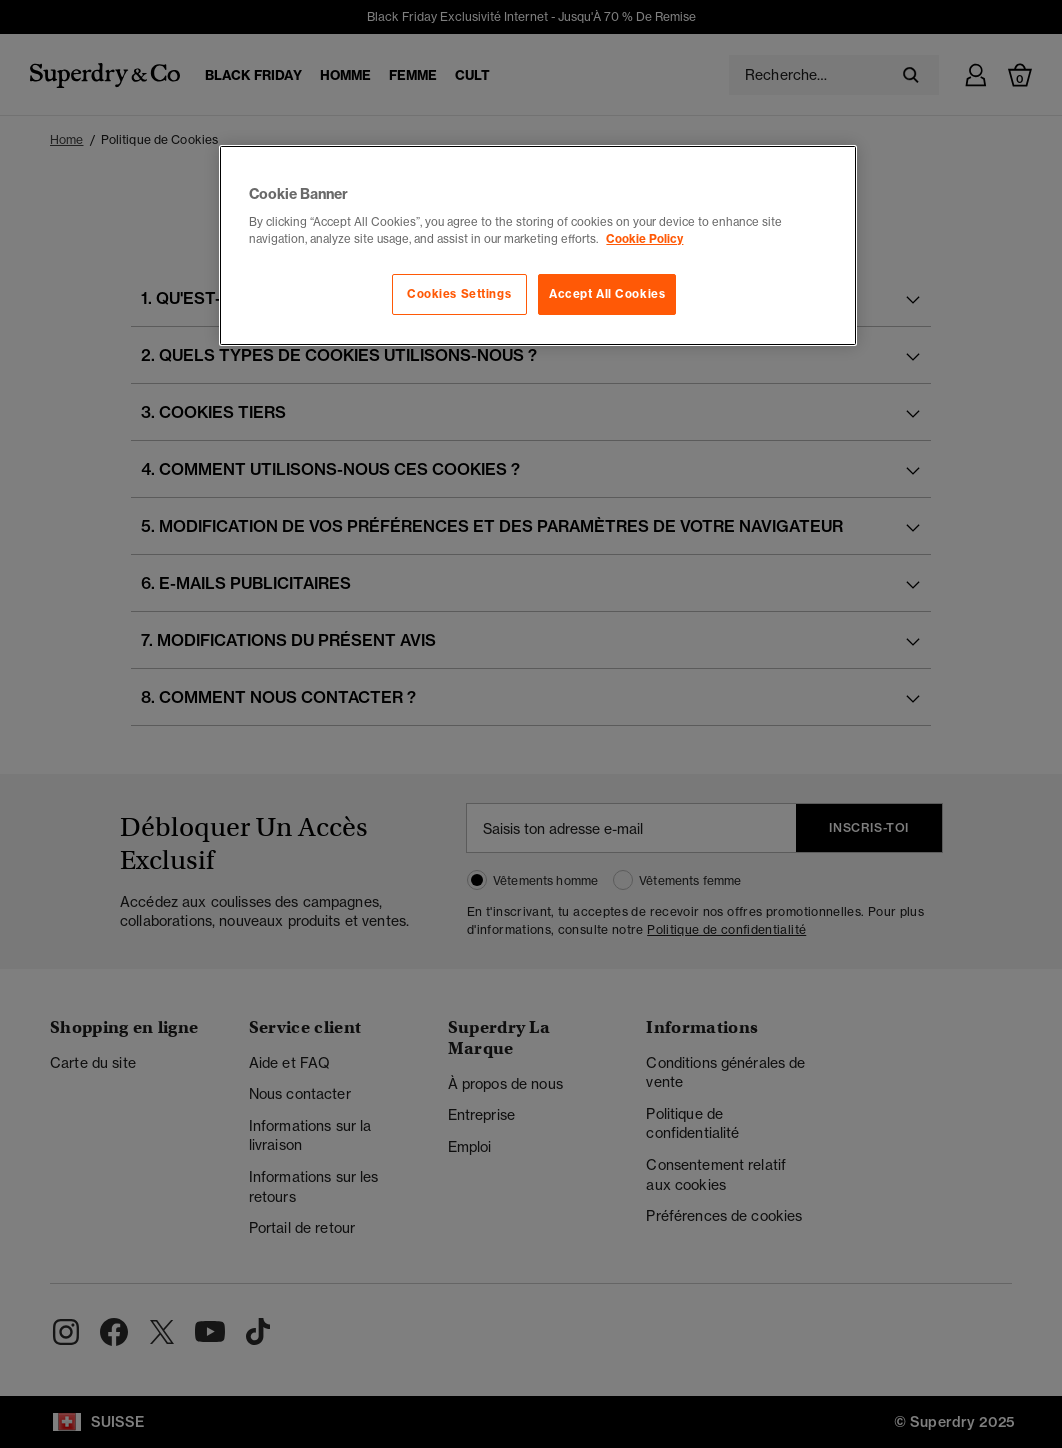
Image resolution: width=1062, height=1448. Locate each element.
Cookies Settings (459, 294)
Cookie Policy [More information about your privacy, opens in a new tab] (644, 239)
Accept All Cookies (607, 294)
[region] (537, 246)
